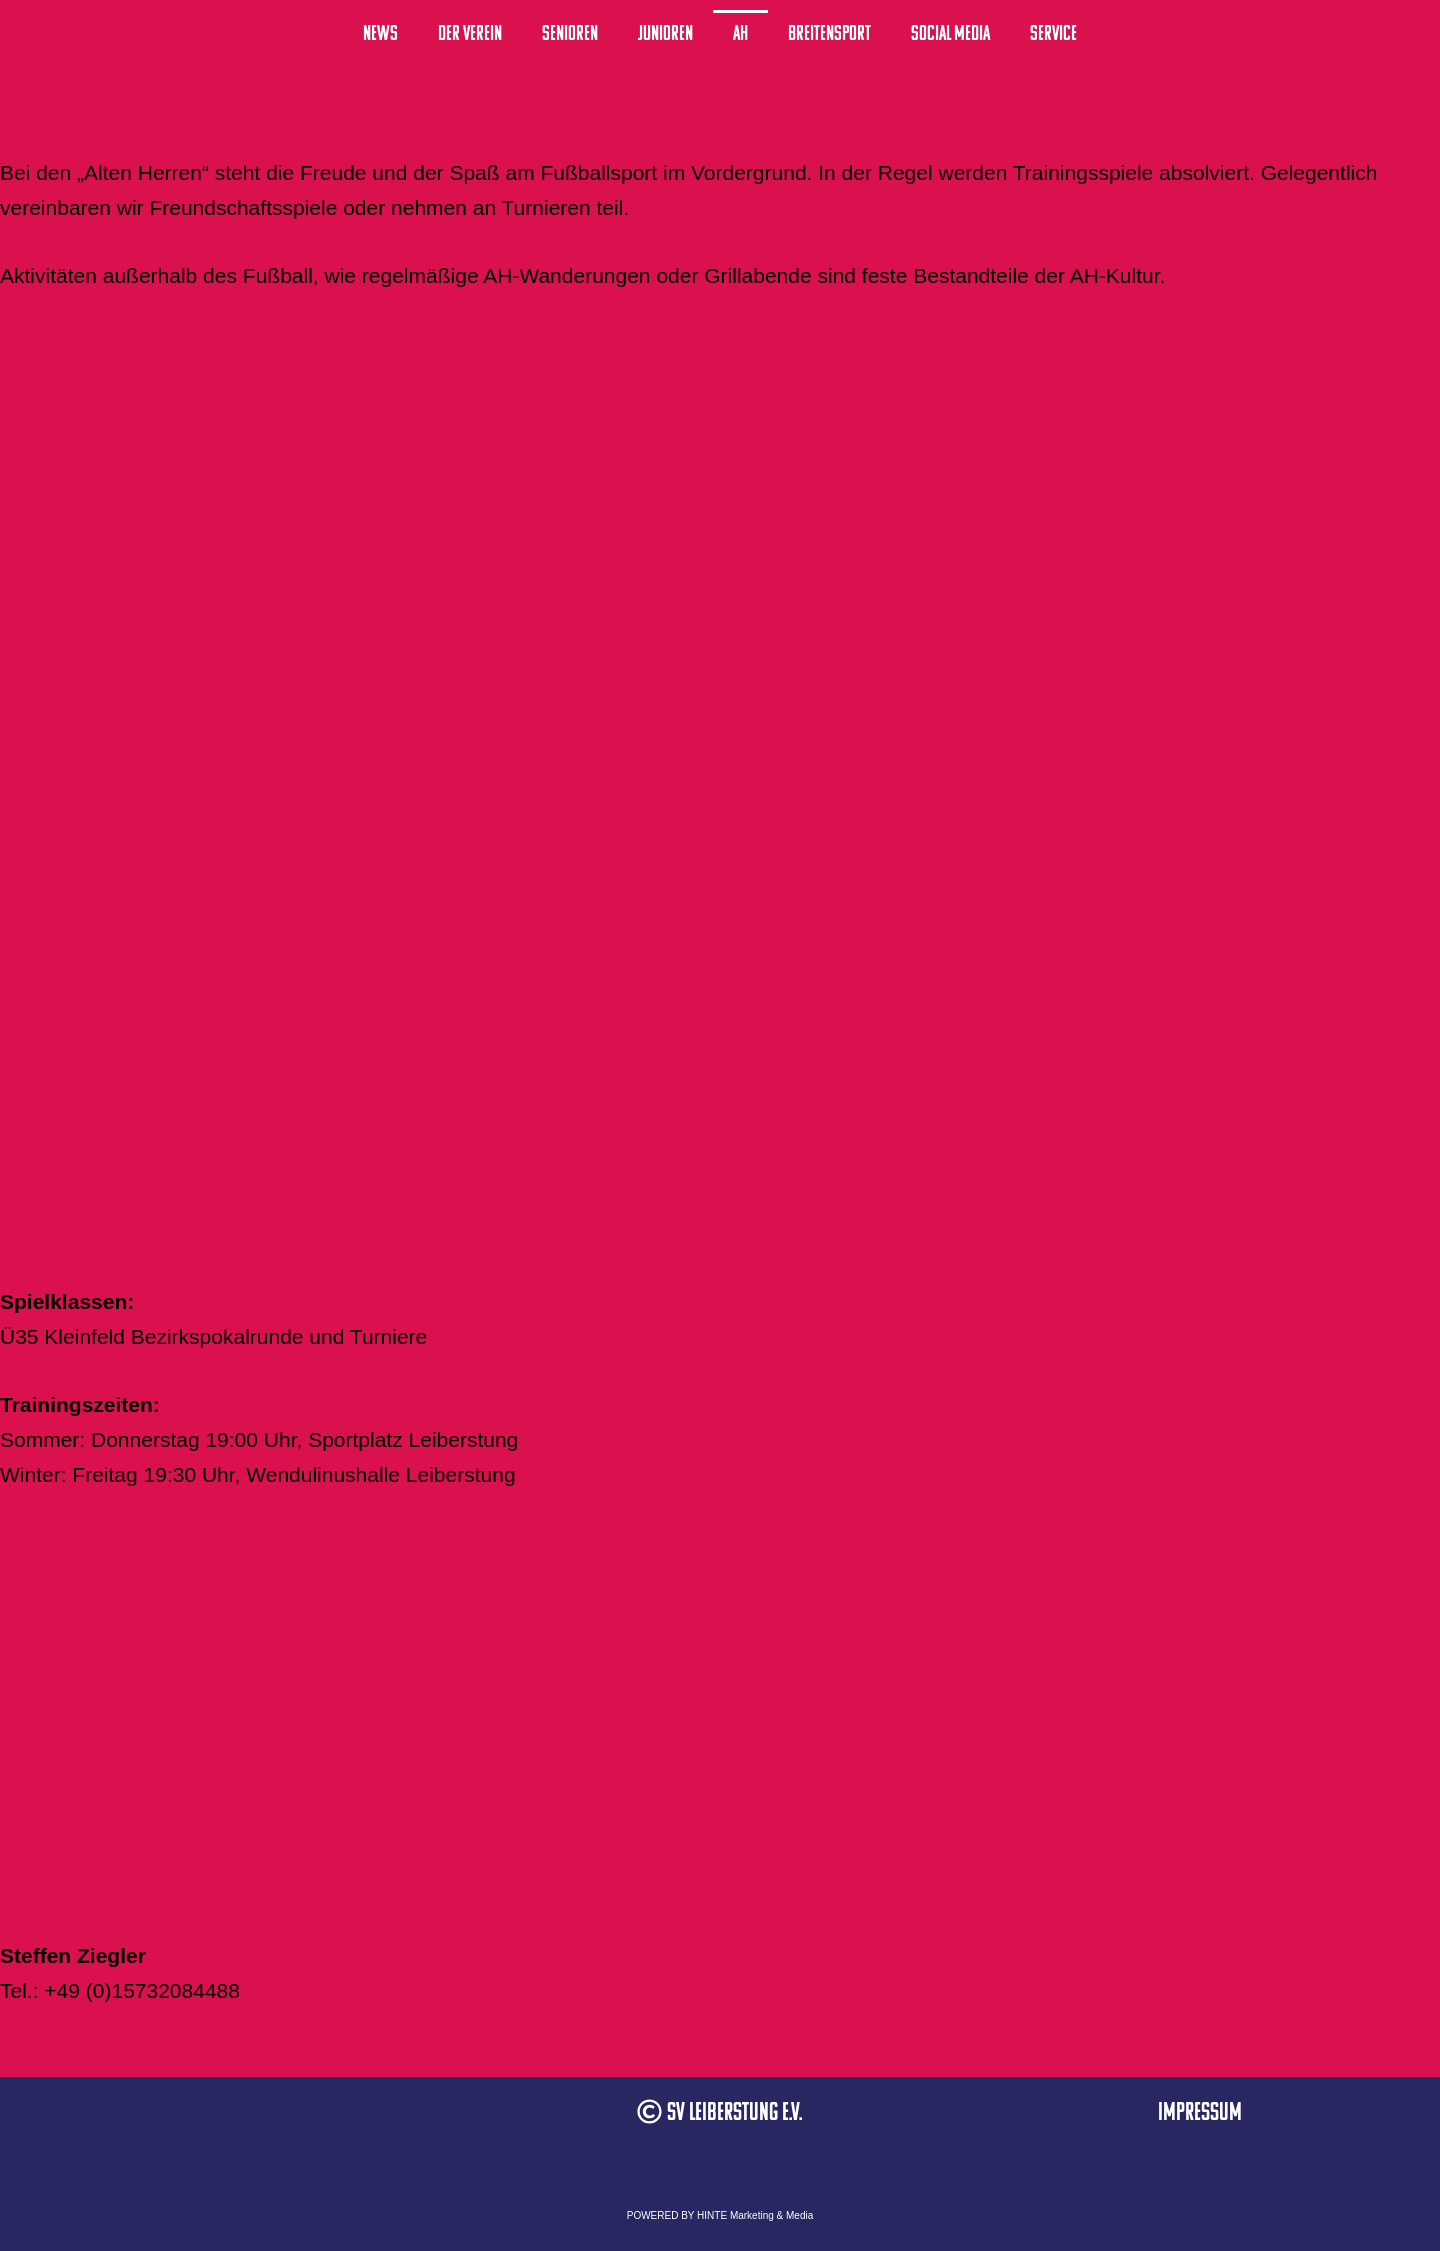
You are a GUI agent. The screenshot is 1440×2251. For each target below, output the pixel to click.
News (380, 33)
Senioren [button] (570, 33)
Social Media (950, 33)
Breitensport (829, 33)
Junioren (665, 33)
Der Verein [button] (470, 33)
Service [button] (1053, 33)
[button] (719, 2111)
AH (740, 33)
